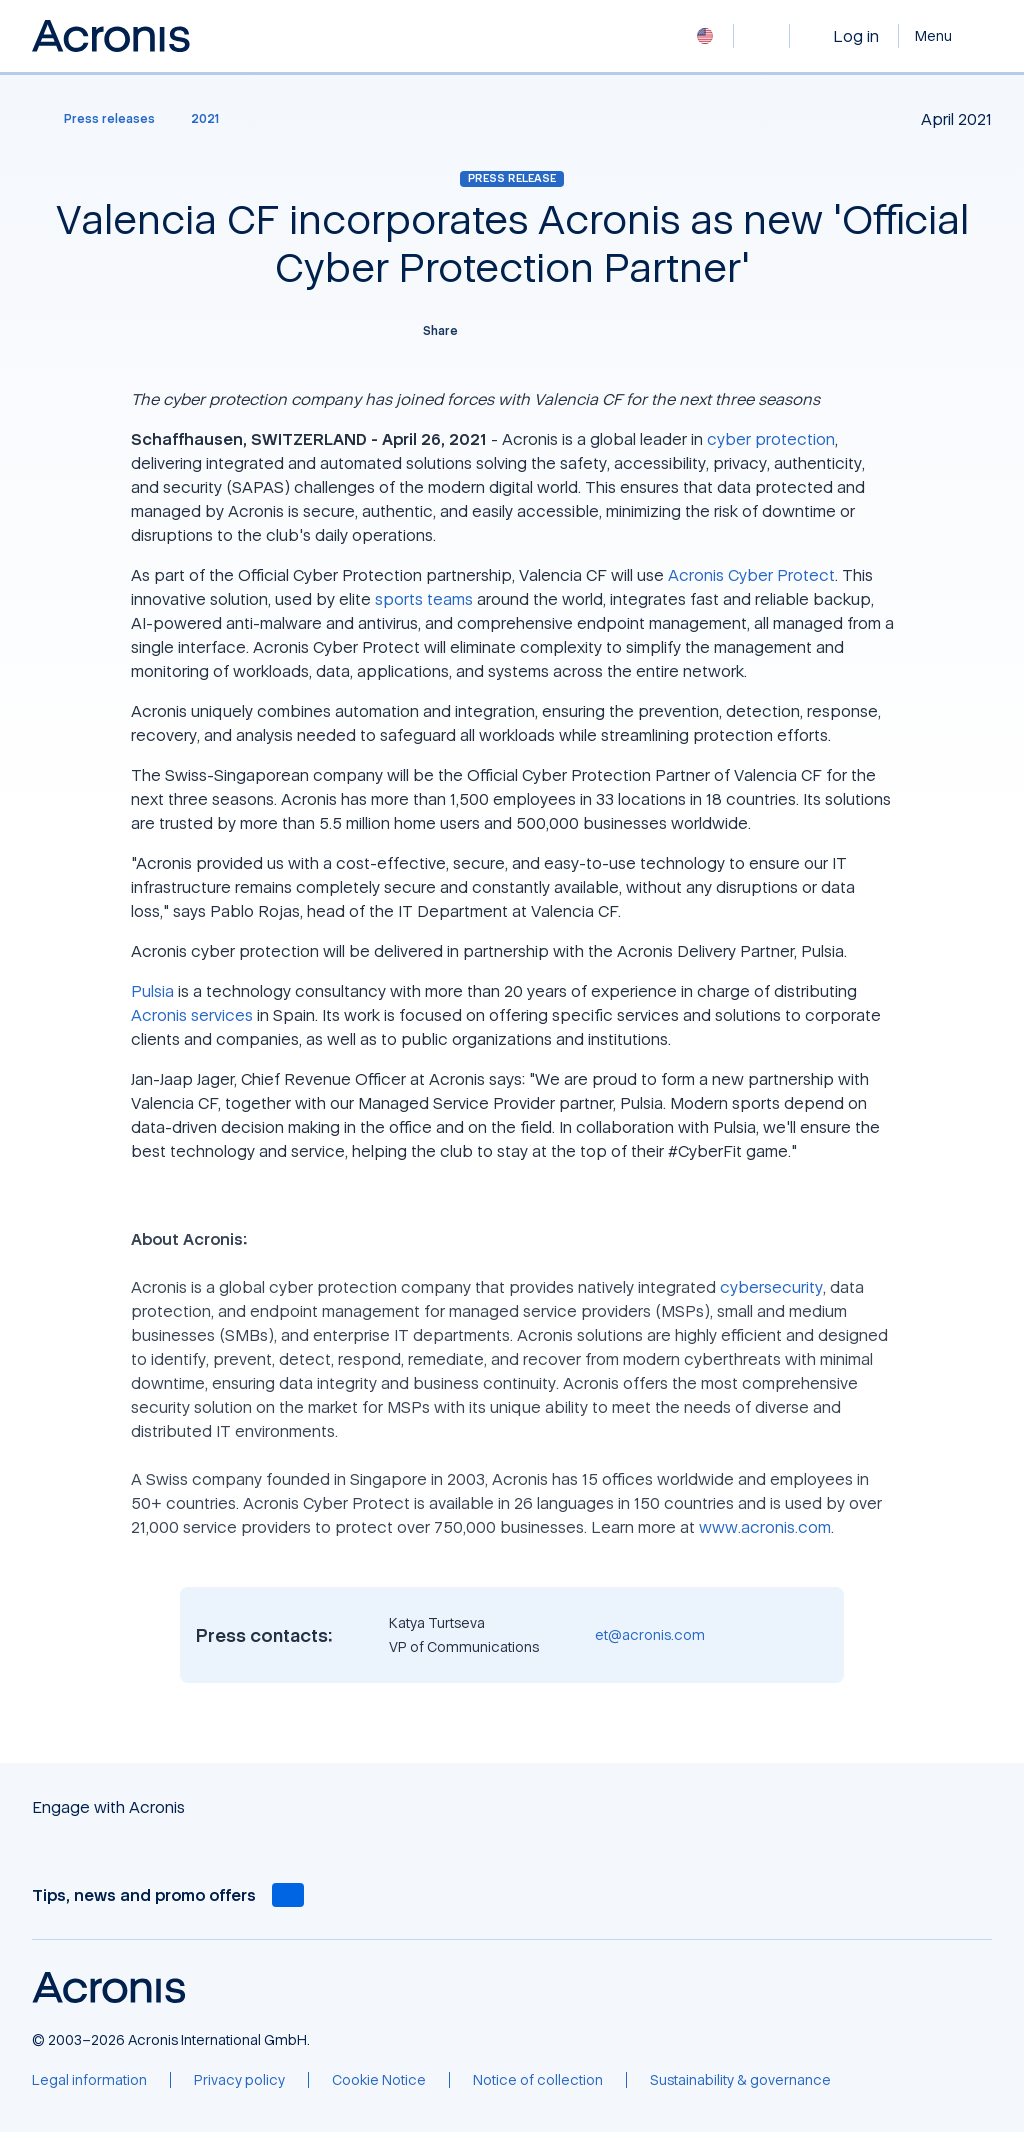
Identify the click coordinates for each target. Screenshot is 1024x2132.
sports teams (424, 599)
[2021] (205, 119)
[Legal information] (89, 2080)
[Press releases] (97, 119)
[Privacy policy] (239, 2080)
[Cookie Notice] (379, 2080)
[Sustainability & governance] (740, 2080)
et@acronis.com (650, 1634)
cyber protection (771, 439)
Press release (512, 178)
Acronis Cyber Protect (751, 575)
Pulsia (152, 991)
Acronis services (192, 1015)
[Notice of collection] (538, 2080)
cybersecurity (771, 1287)
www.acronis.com (765, 1527)
